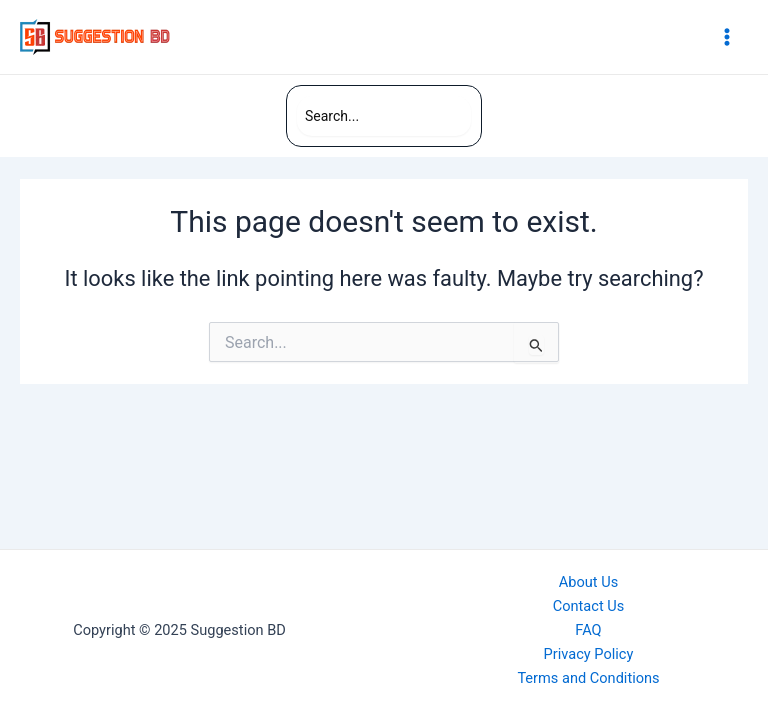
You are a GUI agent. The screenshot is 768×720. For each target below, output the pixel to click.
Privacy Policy (589, 654)
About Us (588, 582)
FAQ (588, 630)
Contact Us (589, 606)
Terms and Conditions (588, 678)
